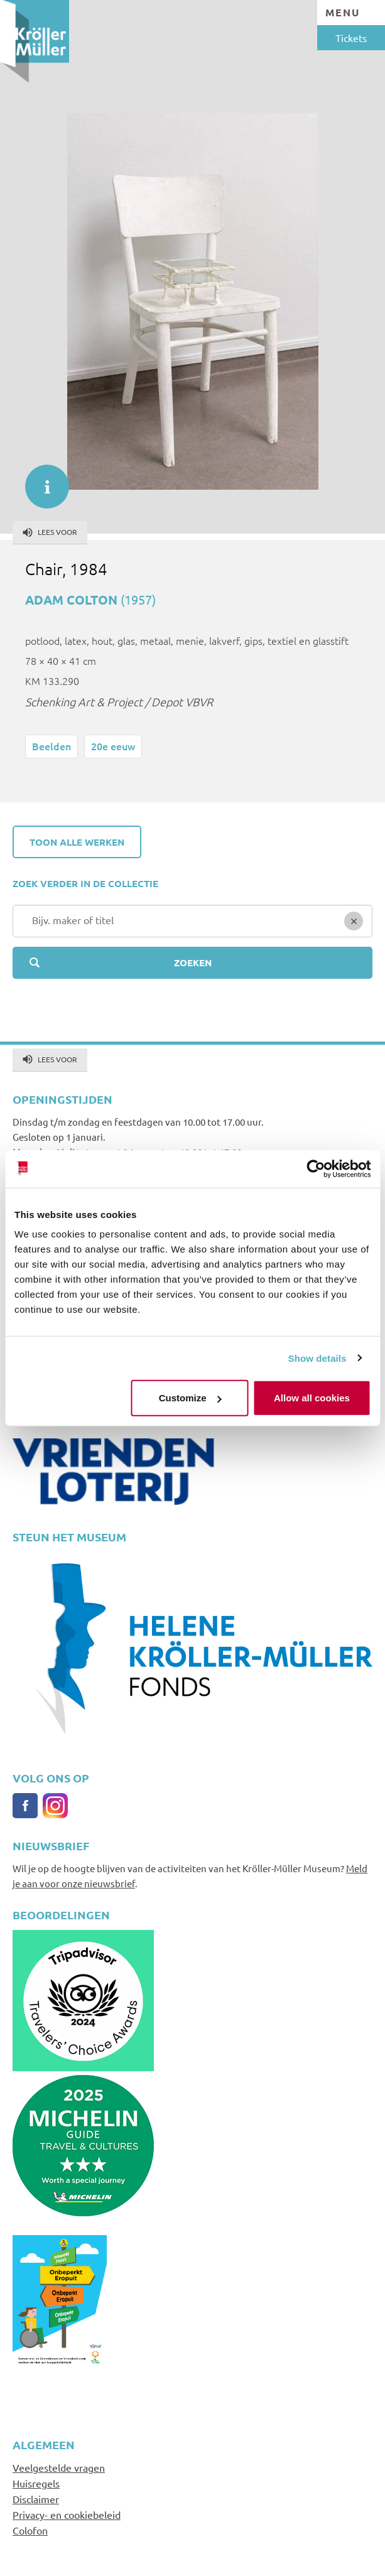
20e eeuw (113, 746)
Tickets (351, 37)
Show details (317, 1357)
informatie (41, 480)
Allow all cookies (312, 1398)
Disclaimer (36, 2498)
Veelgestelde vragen (59, 2467)
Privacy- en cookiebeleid (67, 2514)
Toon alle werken (77, 842)
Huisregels (36, 2483)
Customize (190, 1398)
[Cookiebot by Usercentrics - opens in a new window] (316, 1168)
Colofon (30, 2530)
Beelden (51, 746)
